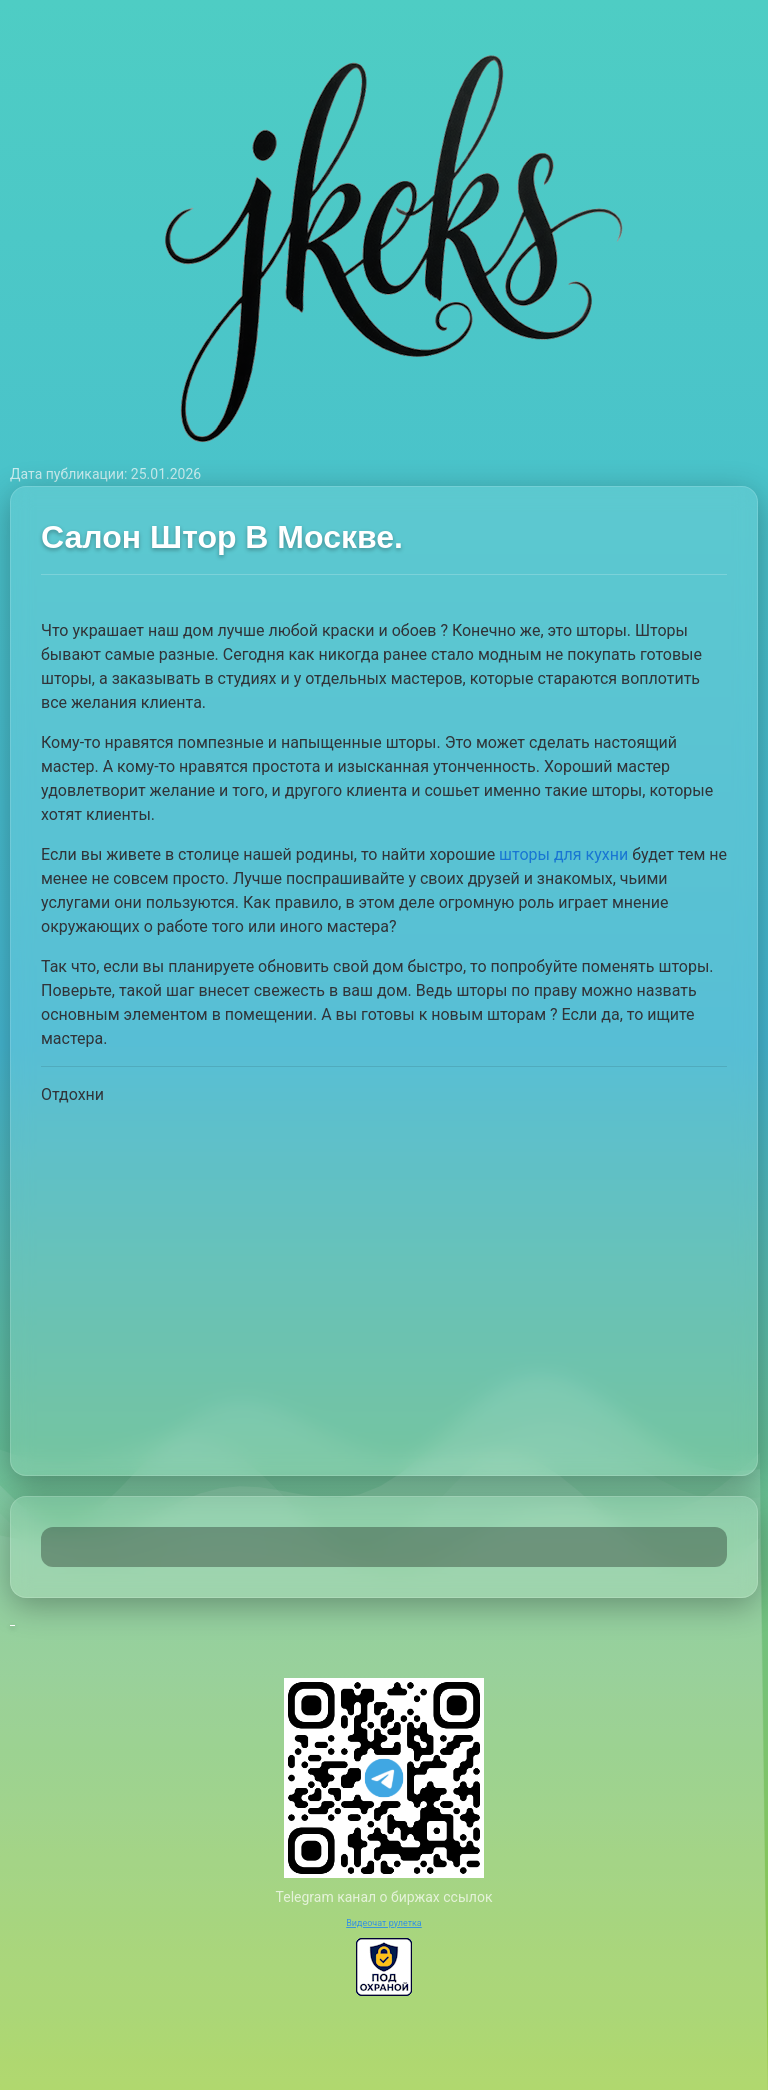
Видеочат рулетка (384, 1923)
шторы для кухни (563, 854)
